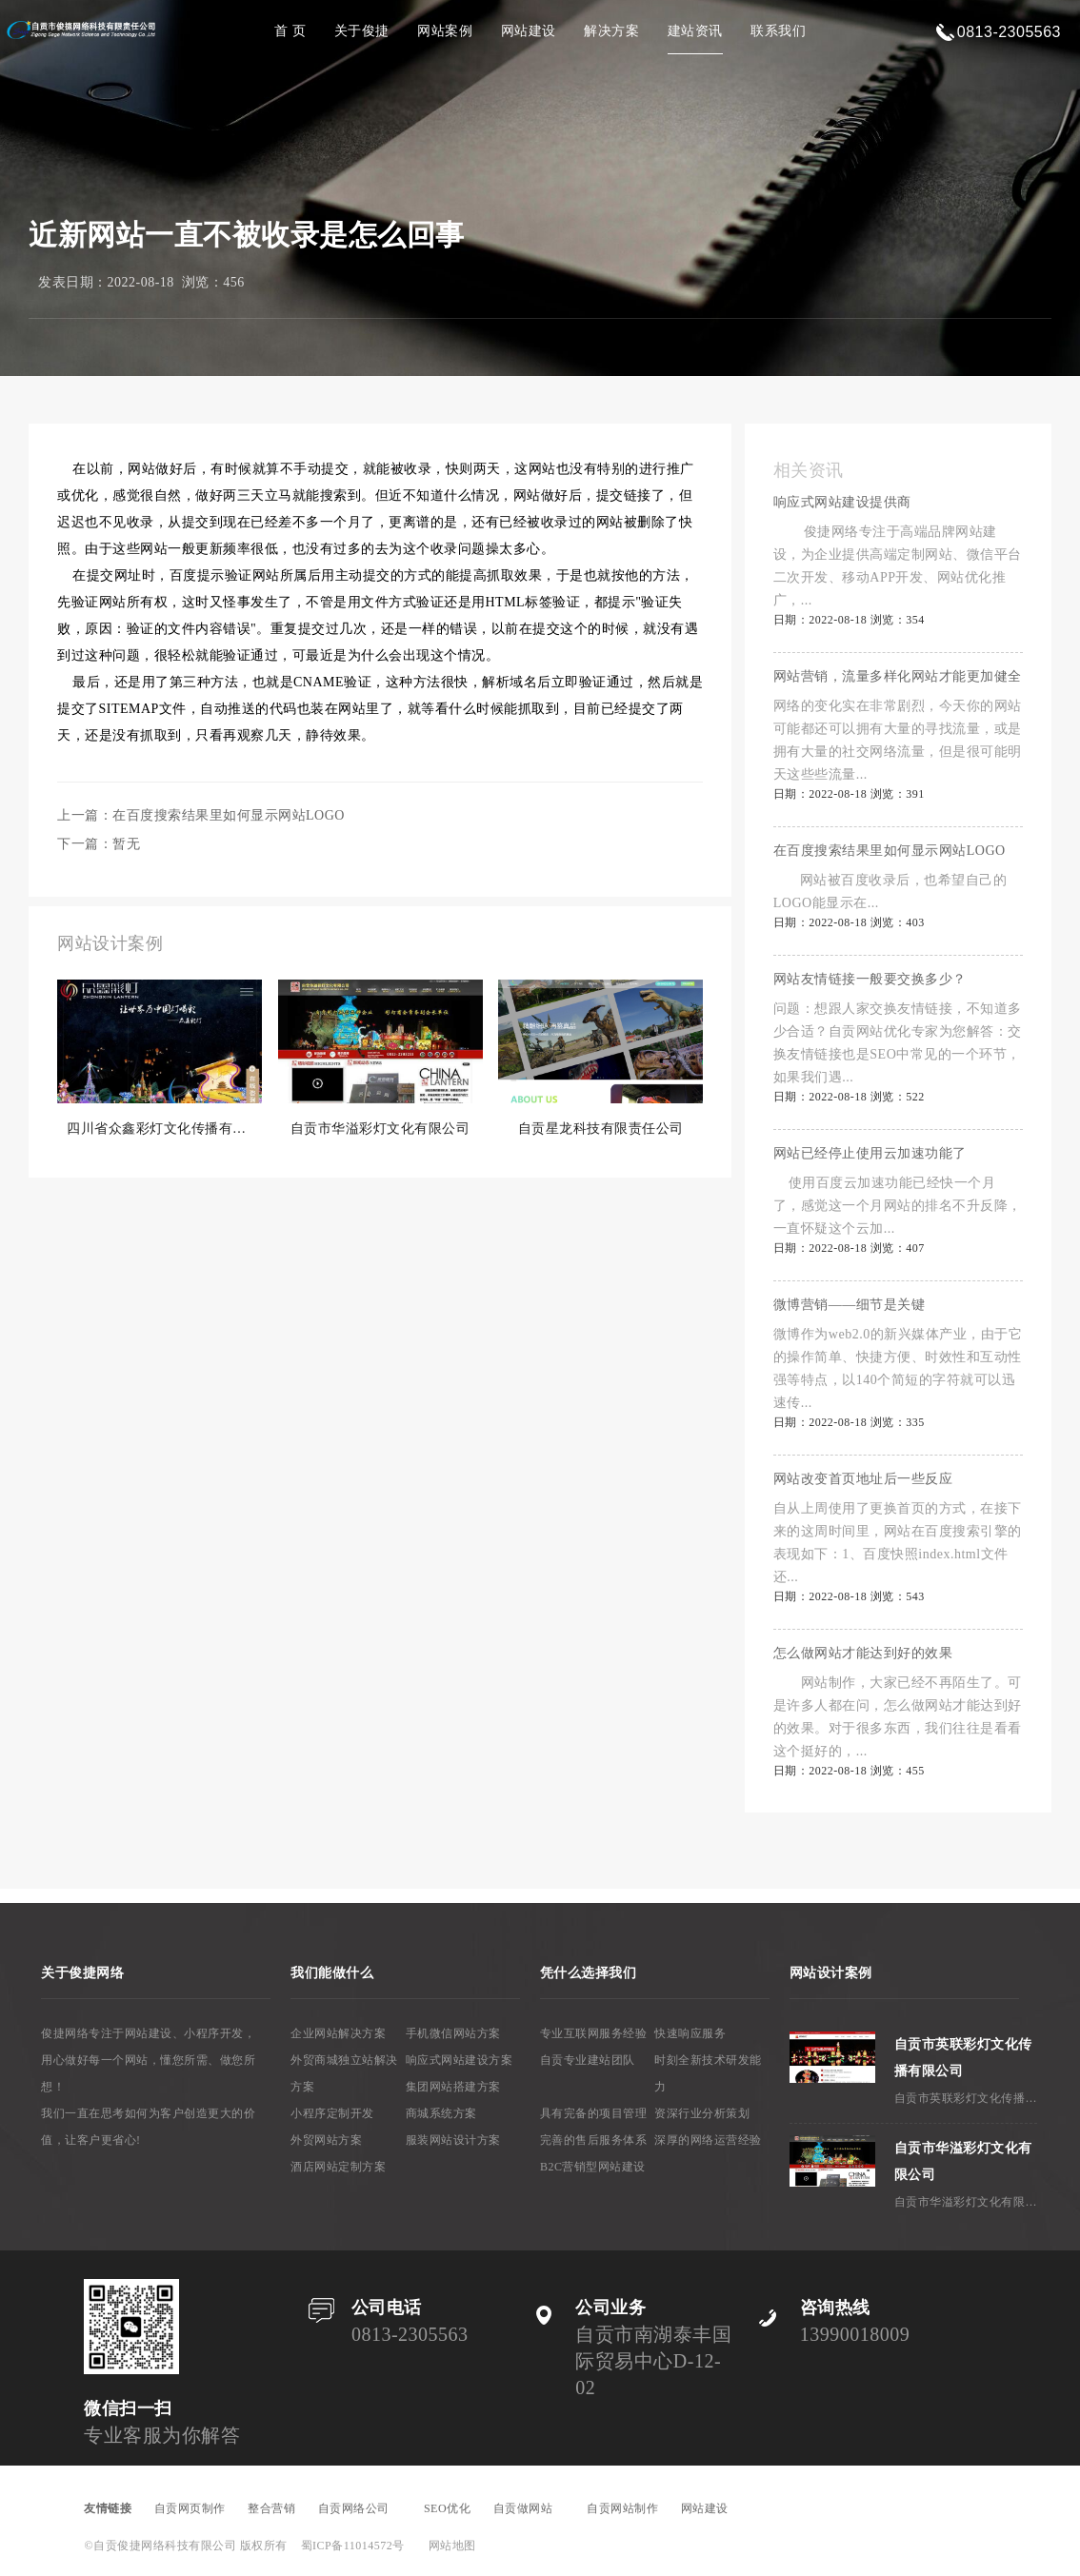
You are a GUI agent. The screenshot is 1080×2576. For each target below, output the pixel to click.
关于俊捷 (362, 31)
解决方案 (611, 31)
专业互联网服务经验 (594, 2033)
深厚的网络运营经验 (708, 2140)
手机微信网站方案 (453, 2033)
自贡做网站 (529, 2508)
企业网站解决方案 (338, 2033)
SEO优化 (447, 2508)
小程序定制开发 (332, 2113)
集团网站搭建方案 (453, 2086)
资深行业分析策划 (702, 2113)
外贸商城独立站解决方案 (344, 2073)
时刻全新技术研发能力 (708, 2073)
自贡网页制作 (190, 2508)
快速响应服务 (690, 2033)
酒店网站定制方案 (338, 2166)
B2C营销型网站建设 (593, 2166)
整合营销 (271, 2508)
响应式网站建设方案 (459, 2060)
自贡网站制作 (622, 2508)
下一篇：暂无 (98, 844)
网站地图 (452, 2545)
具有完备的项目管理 (594, 2113)
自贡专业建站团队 (587, 2060)
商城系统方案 (441, 2113)
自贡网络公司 (360, 2508)
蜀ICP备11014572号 (353, 2545)
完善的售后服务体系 (594, 2140)
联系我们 (778, 31)
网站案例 (444, 31)
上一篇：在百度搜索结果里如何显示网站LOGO (201, 815)
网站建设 (528, 31)
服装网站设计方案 (453, 2140)
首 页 (290, 31)
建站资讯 (695, 31)
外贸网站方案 (326, 2140)
